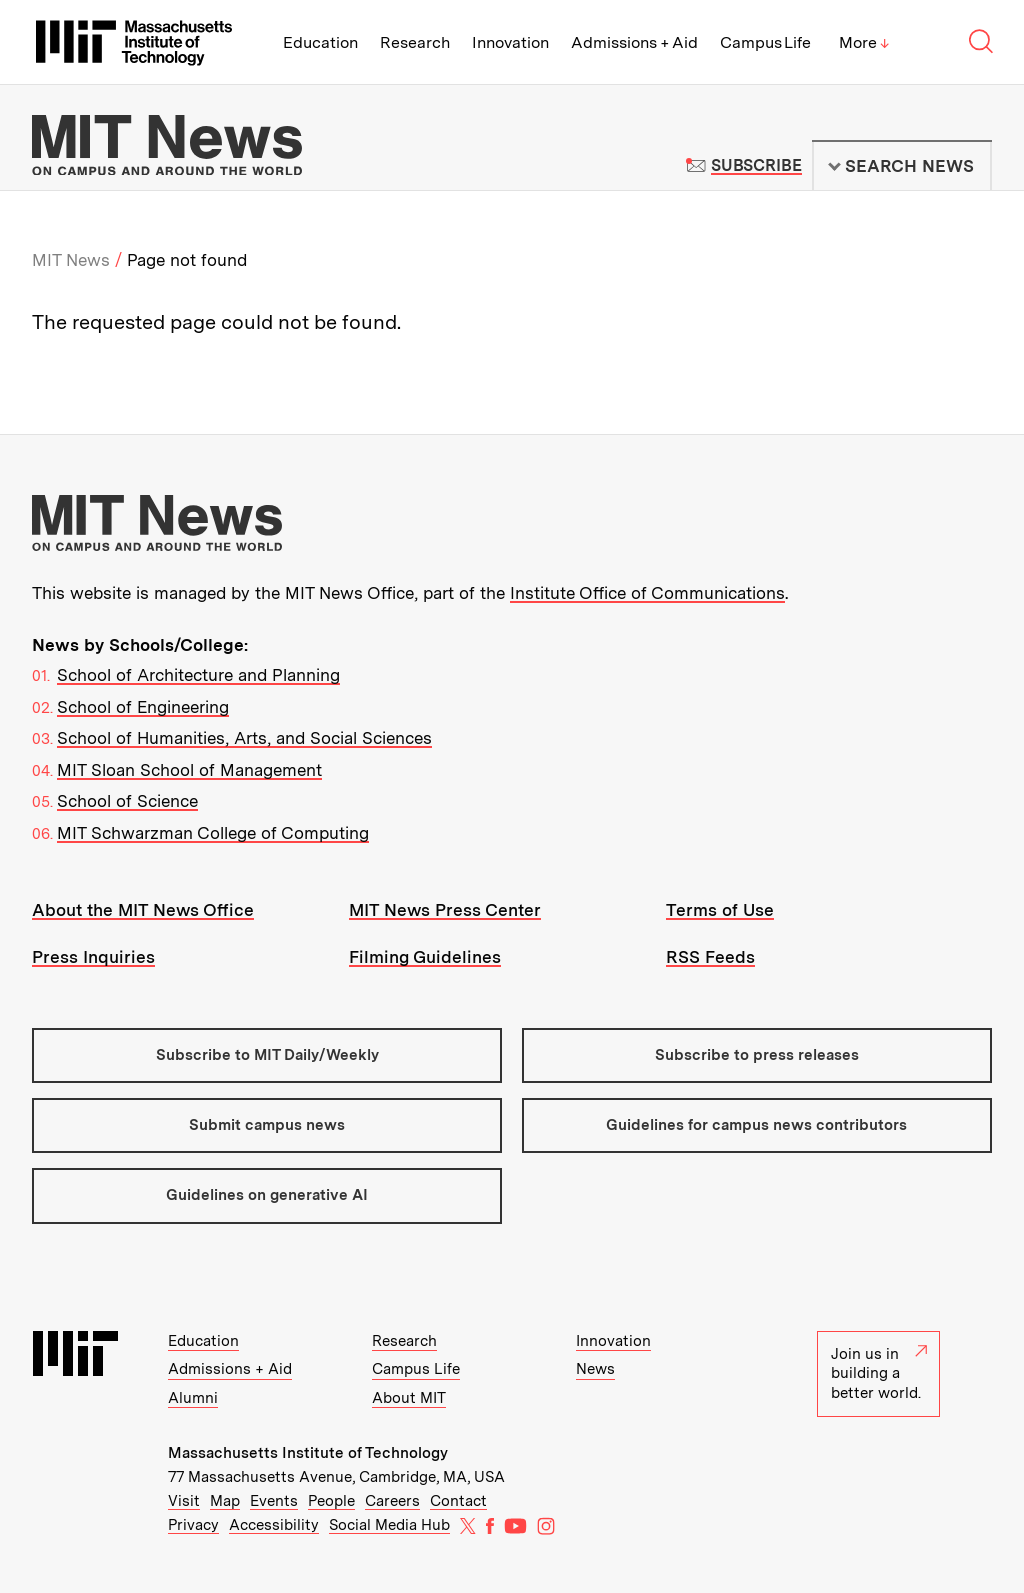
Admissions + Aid (634, 42)
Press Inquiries (93, 957)
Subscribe (756, 165)
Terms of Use (720, 910)
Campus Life (765, 42)
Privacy (193, 1525)
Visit (184, 1501)
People (331, 1501)
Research (415, 42)
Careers (392, 1501)
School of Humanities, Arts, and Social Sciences (244, 738)
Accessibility (274, 1525)
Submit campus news (267, 1125)
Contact (458, 1501)
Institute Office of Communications (647, 593)
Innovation (510, 42)
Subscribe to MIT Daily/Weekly (267, 1055)
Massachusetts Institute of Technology (308, 1453)
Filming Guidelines (425, 957)
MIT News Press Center (445, 910)
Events (274, 1501)
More (864, 42)
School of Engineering (143, 707)
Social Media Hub (389, 1525)
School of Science (127, 801)
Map (225, 1501)
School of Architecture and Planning (198, 675)
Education (320, 42)
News (595, 1369)
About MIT (409, 1398)
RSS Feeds (710, 957)
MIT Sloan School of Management (189, 770)
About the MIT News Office (143, 910)
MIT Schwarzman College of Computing (213, 833)
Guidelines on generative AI (267, 1195)
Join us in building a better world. (879, 1373)
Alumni (193, 1398)
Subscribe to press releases (757, 1055)
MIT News (71, 260)
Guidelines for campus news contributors (756, 1125)
